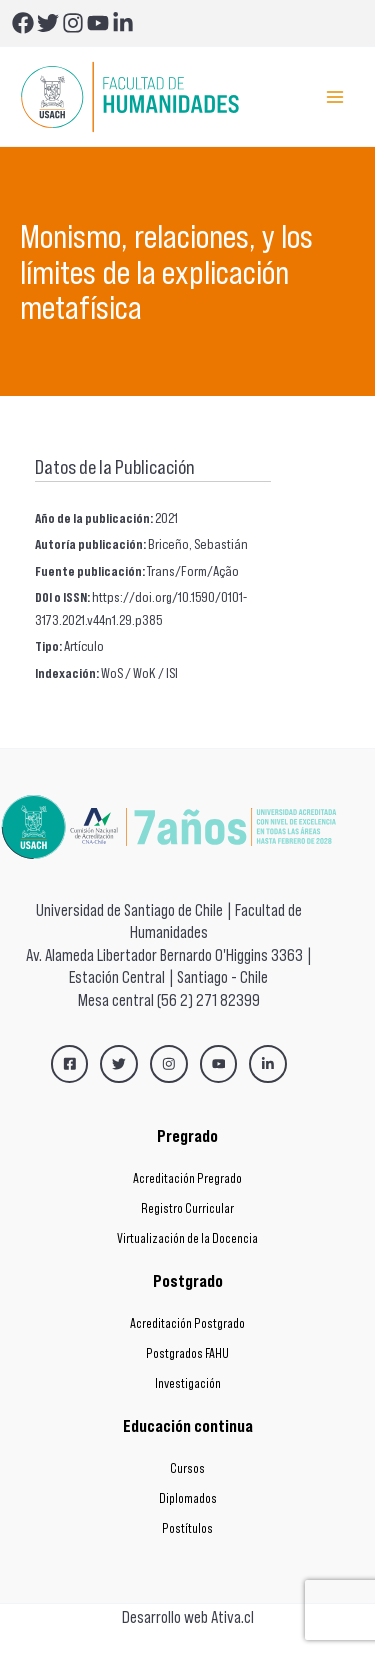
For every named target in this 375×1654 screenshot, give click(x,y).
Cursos (187, 1468)
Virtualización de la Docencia (187, 1238)
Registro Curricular (187, 1208)
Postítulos (187, 1528)
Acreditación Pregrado (187, 1178)
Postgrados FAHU (187, 1353)
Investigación (188, 1383)
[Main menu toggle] (335, 96)
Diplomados (188, 1498)
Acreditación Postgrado (187, 1323)
